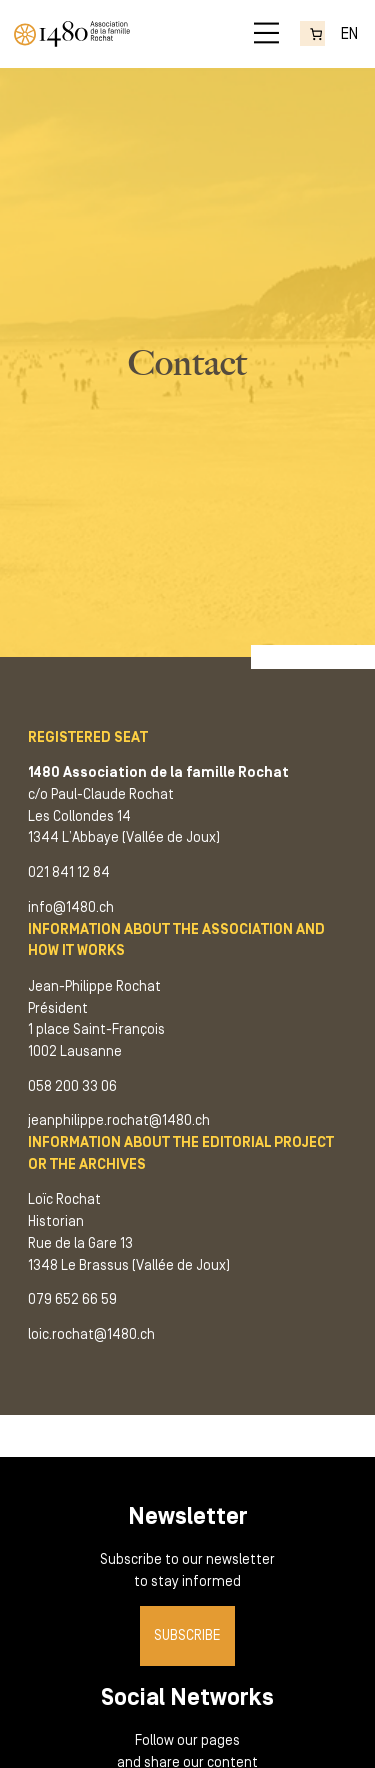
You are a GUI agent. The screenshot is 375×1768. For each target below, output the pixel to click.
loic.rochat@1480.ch (91, 1334)
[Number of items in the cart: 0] (313, 34)
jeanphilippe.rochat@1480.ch (119, 1120)
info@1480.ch (71, 907)
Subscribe (187, 1635)
